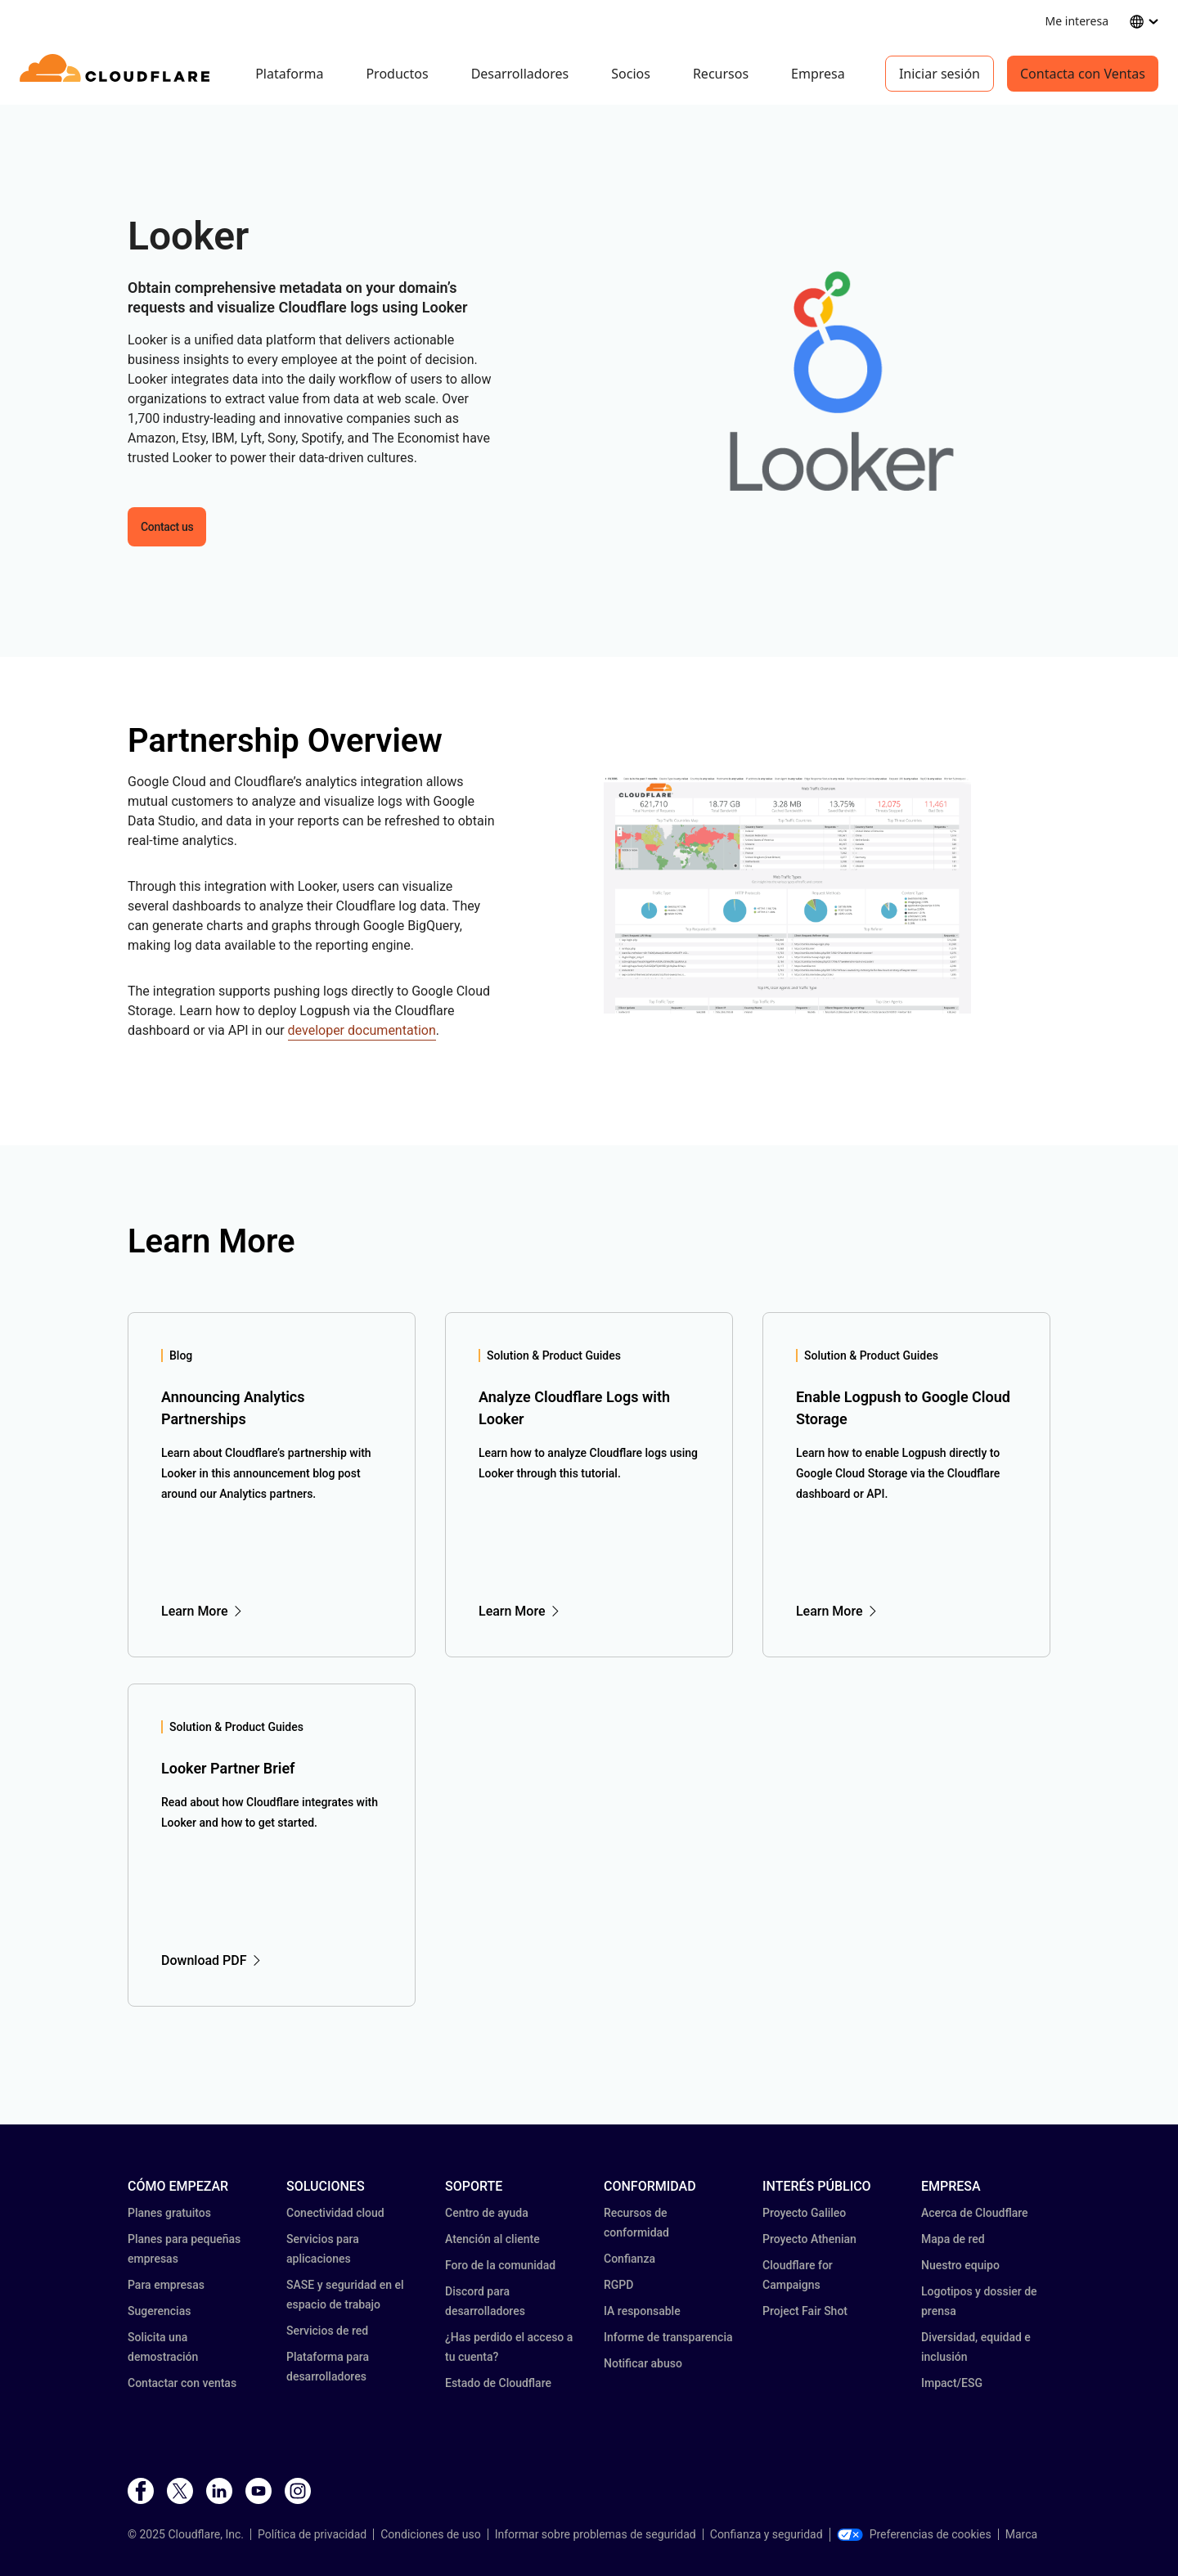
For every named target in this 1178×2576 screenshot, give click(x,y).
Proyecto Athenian (809, 2239)
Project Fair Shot (805, 2311)
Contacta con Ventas (1082, 74)
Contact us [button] (167, 526)
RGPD (618, 2284)
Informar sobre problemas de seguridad (595, 2534)
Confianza (629, 2258)
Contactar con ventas (182, 2382)
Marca (1021, 2534)
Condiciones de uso (430, 2534)
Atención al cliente (492, 2239)
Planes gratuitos (169, 2212)
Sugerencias (159, 2311)
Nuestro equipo (960, 2265)
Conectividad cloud (335, 2212)
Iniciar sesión (939, 74)
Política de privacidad (312, 2534)
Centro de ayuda (486, 2212)
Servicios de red (327, 2330)
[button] (827, 381)
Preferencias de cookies (914, 2534)
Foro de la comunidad (500, 2265)
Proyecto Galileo (804, 2212)
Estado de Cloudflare (498, 2382)
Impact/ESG (951, 2382)
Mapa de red (953, 2239)
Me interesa (1076, 21)
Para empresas (166, 2284)
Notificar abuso (643, 2363)
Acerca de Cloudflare (974, 2212)
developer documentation (362, 1030)
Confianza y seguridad (766, 2534)
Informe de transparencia (668, 2337)
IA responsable (642, 2311)
